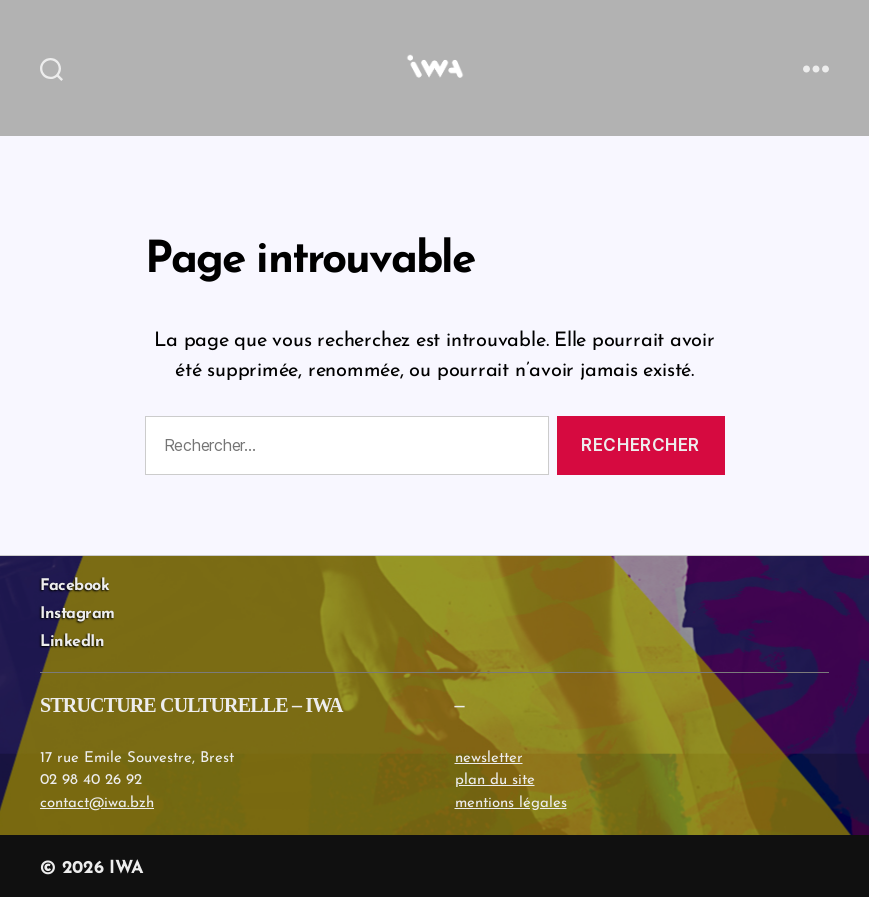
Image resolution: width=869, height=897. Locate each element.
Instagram (77, 614)
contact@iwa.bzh (97, 803)
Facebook (74, 586)
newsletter (489, 758)
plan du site (495, 780)
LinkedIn (72, 642)
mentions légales (511, 803)
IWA (126, 868)
